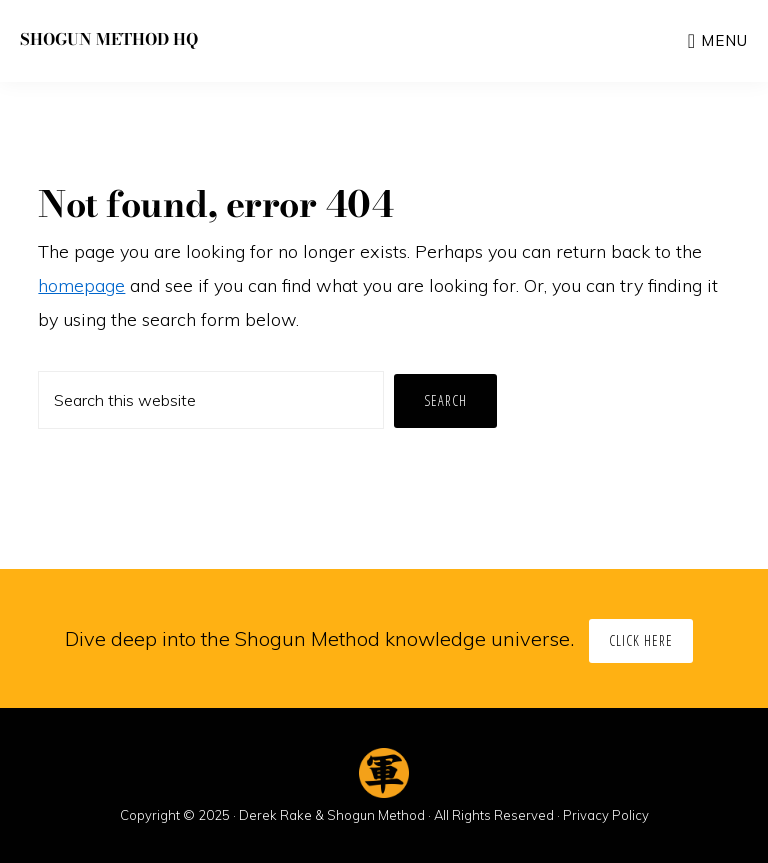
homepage (81, 285)
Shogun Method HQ (109, 39)
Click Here (641, 640)
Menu (724, 40)
